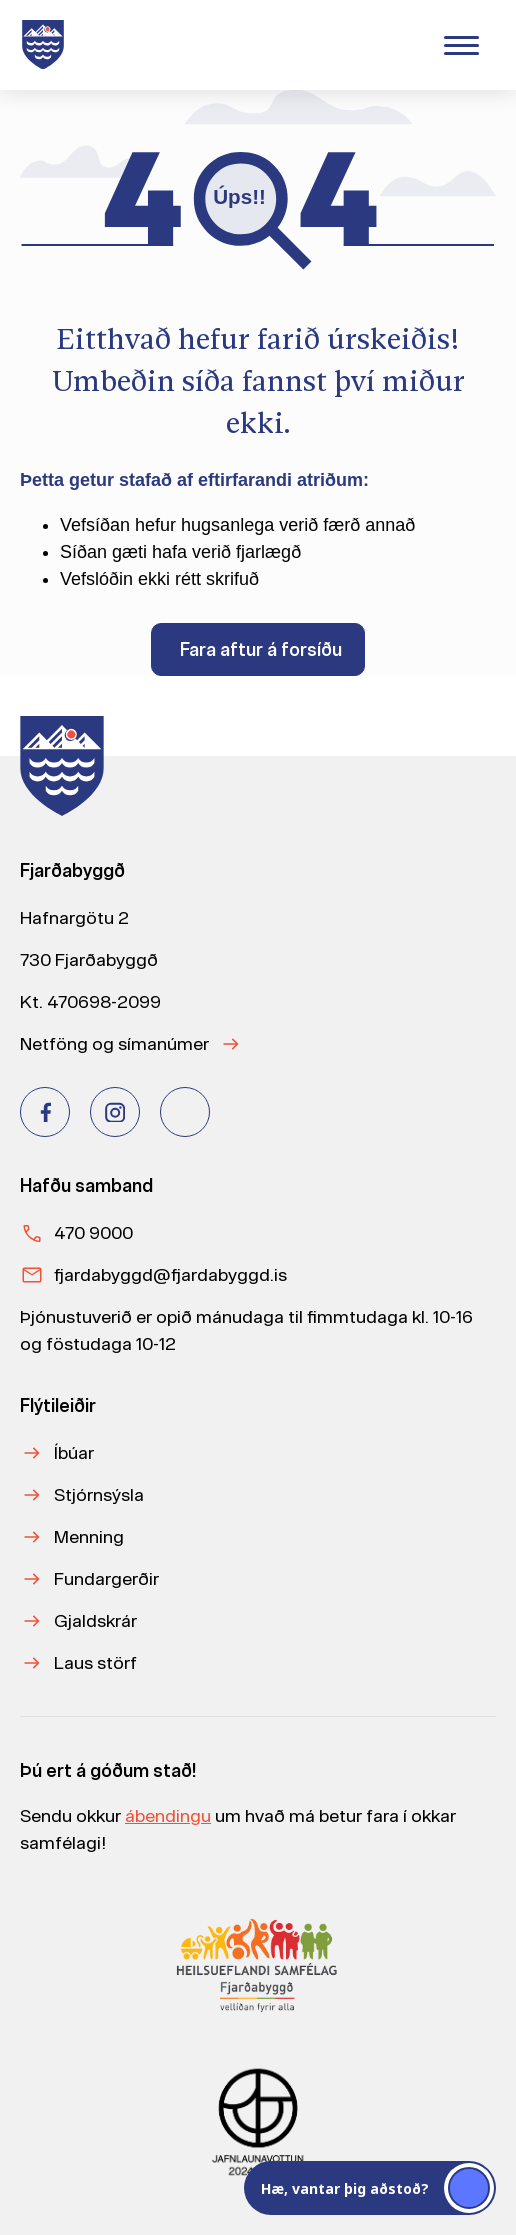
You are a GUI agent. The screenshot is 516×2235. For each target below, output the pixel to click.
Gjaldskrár (95, 1620)
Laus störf (95, 1662)
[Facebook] (45, 1112)
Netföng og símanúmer (114, 1043)
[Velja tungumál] (397, 44)
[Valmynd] (461, 45)
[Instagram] (115, 1112)
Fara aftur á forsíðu (261, 649)
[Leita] (321, 42)
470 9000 (93, 1232)
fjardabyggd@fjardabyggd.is (170, 1274)
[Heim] (47, 45)
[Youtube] (185, 1112)
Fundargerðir (106, 1578)
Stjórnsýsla (99, 1494)
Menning (89, 1536)
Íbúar (74, 1452)
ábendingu (168, 1815)
